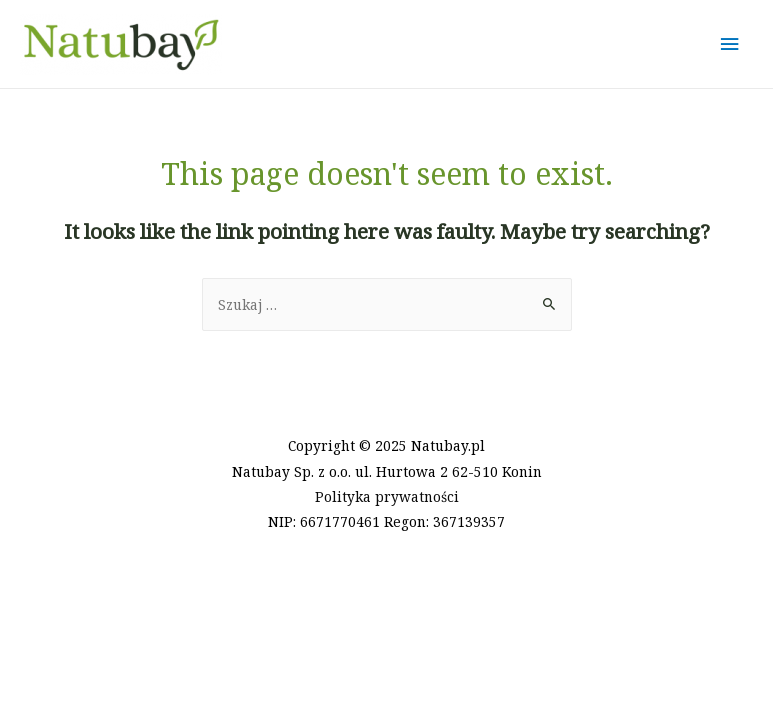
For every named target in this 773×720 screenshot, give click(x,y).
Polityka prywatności (387, 496)
